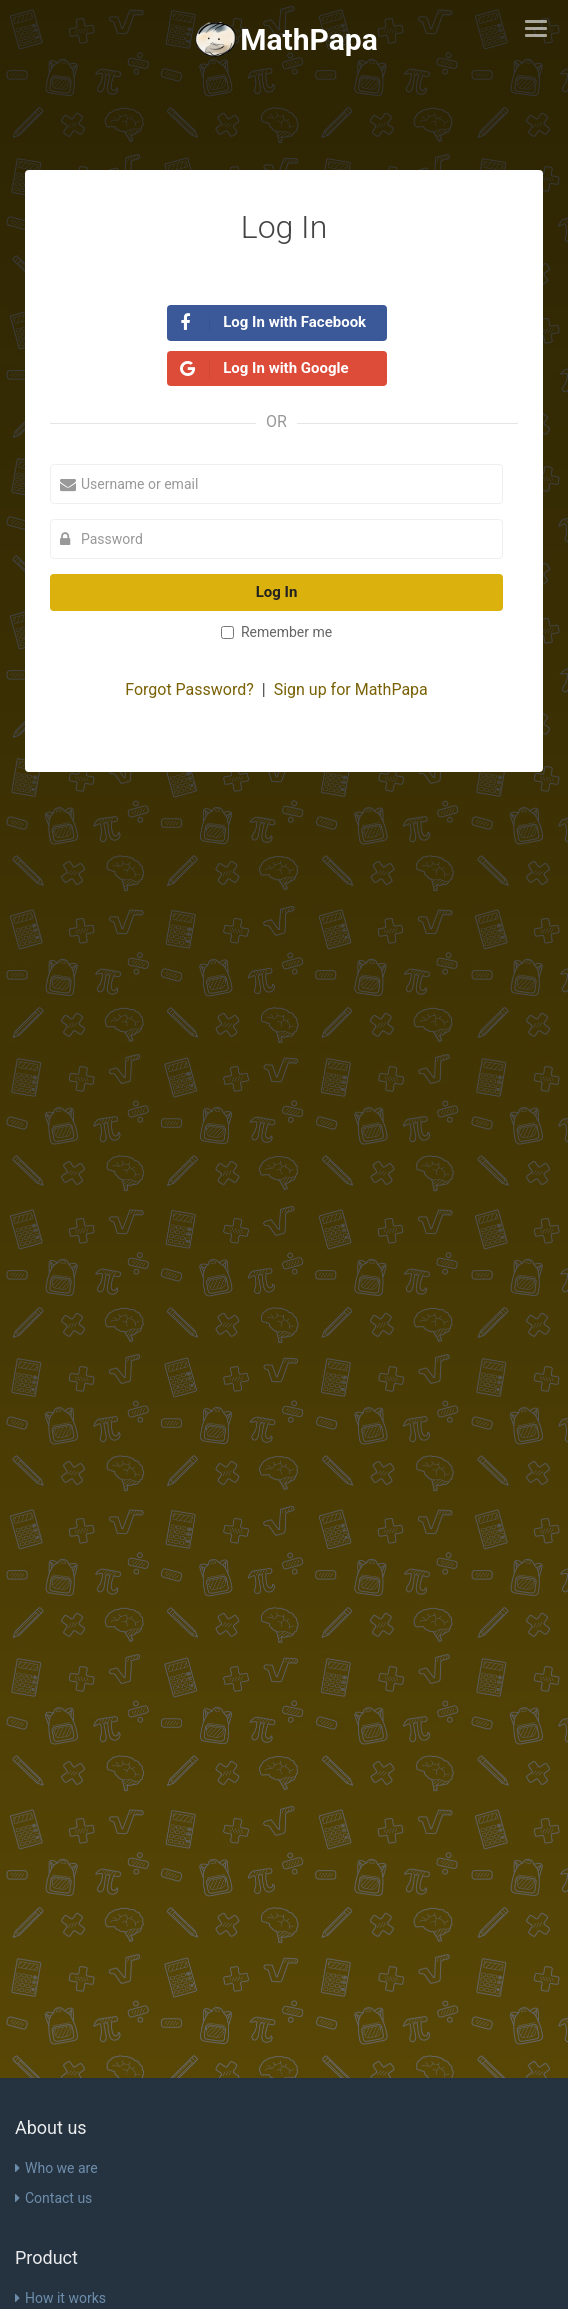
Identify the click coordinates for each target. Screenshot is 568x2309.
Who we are (56, 2168)
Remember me (276, 632)
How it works (60, 2298)
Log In (277, 592)
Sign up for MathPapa (351, 689)
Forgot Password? (189, 689)
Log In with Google (264, 368)
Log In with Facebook (273, 322)
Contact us (53, 2198)
